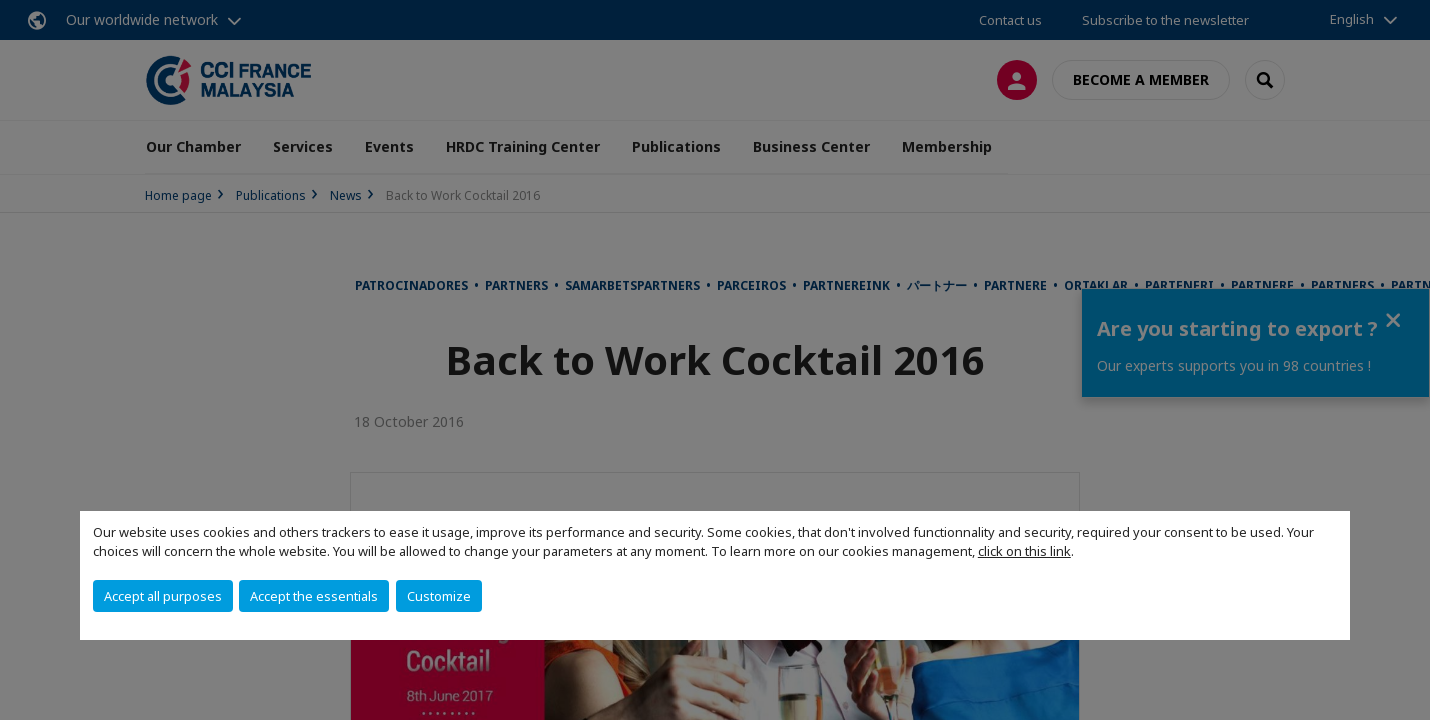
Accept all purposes (163, 596)
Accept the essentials (314, 596)
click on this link (1024, 551)
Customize (439, 596)
